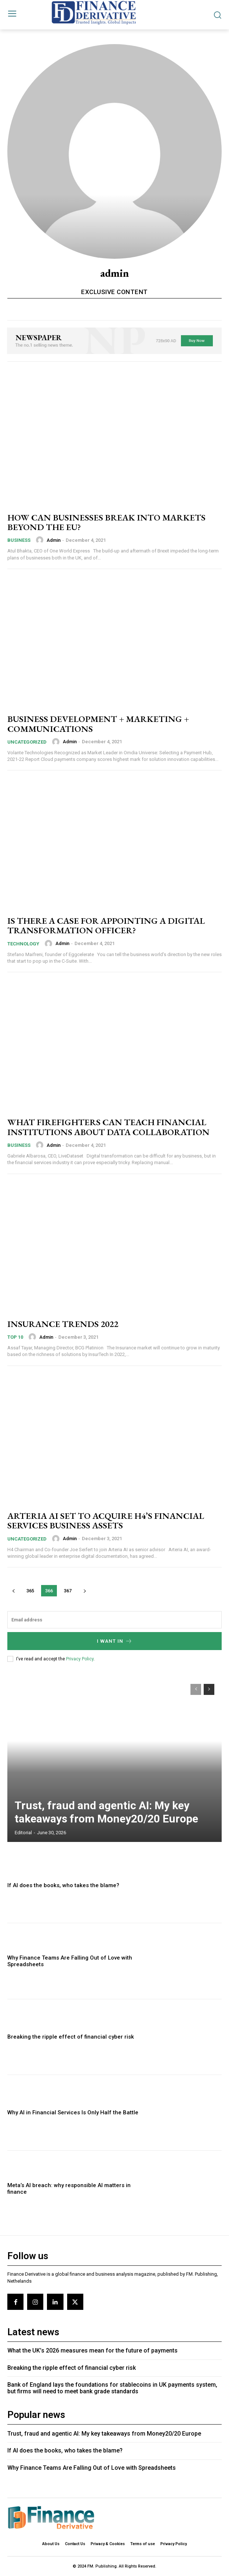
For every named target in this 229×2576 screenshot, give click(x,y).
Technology (23, 944)
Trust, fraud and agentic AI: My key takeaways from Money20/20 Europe (106, 1812)
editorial (23, 1832)
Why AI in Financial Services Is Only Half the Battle (72, 2112)
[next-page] (85, 1590)
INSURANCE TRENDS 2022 (62, 1324)
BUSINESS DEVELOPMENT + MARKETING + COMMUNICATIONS (98, 723)
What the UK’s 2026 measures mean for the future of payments (92, 2350)
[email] (114, 1619)
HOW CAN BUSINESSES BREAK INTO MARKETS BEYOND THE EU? (106, 522)
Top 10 (15, 1337)
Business (18, 540)
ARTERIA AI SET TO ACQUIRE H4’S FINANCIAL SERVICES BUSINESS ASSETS (105, 1520)
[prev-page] (13, 1590)
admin (54, 540)
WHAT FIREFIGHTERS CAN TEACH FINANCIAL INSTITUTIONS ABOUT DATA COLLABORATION (108, 1126)
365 (30, 1590)
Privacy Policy (80, 1658)
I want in (114, 1641)
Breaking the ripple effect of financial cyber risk (70, 2036)
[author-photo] (41, 540)
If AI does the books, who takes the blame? (63, 1885)
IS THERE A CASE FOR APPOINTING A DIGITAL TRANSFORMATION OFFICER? (106, 925)
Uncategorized (27, 742)
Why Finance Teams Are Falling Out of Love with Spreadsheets (91, 2467)
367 (68, 1590)
